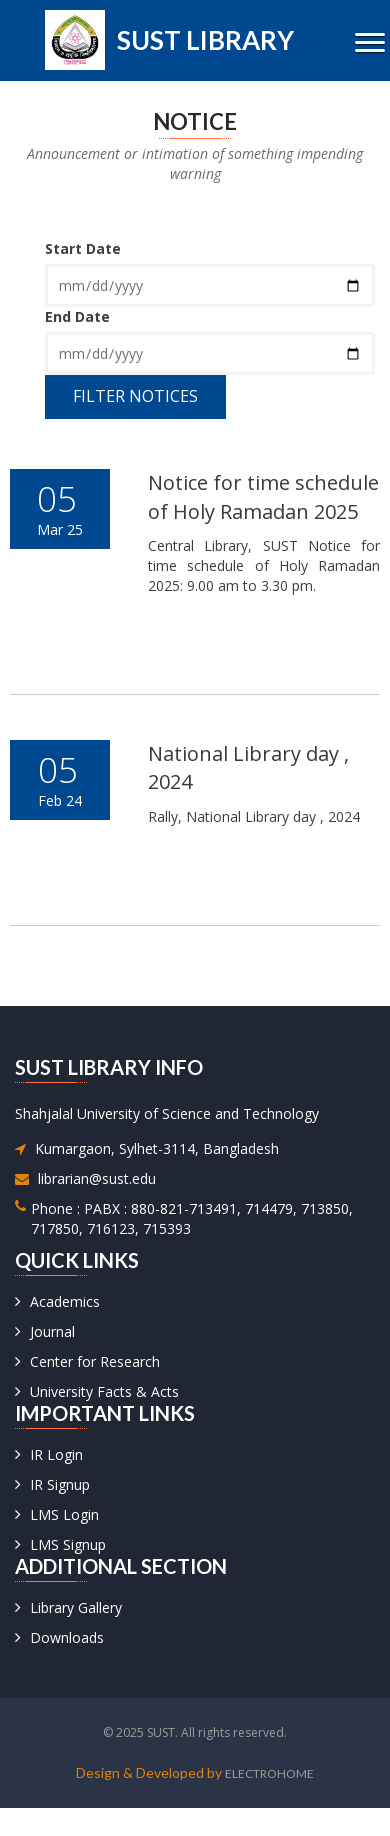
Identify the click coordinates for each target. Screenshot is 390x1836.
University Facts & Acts (104, 1391)
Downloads (67, 1637)
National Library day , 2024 (248, 768)
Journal (52, 1331)
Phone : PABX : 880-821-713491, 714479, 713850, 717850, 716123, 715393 (192, 1218)
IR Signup (60, 1484)
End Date (77, 316)
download (248, 622)
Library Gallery (76, 1607)
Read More (236, 666)
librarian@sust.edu (97, 1178)
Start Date (83, 248)
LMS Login (64, 1514)
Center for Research (95, 1361)
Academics (65, 1301)
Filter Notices (135, 396)
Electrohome (269, 1773)
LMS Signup (68, 1544)
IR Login (56, 1454)
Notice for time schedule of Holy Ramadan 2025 (263, 497)
